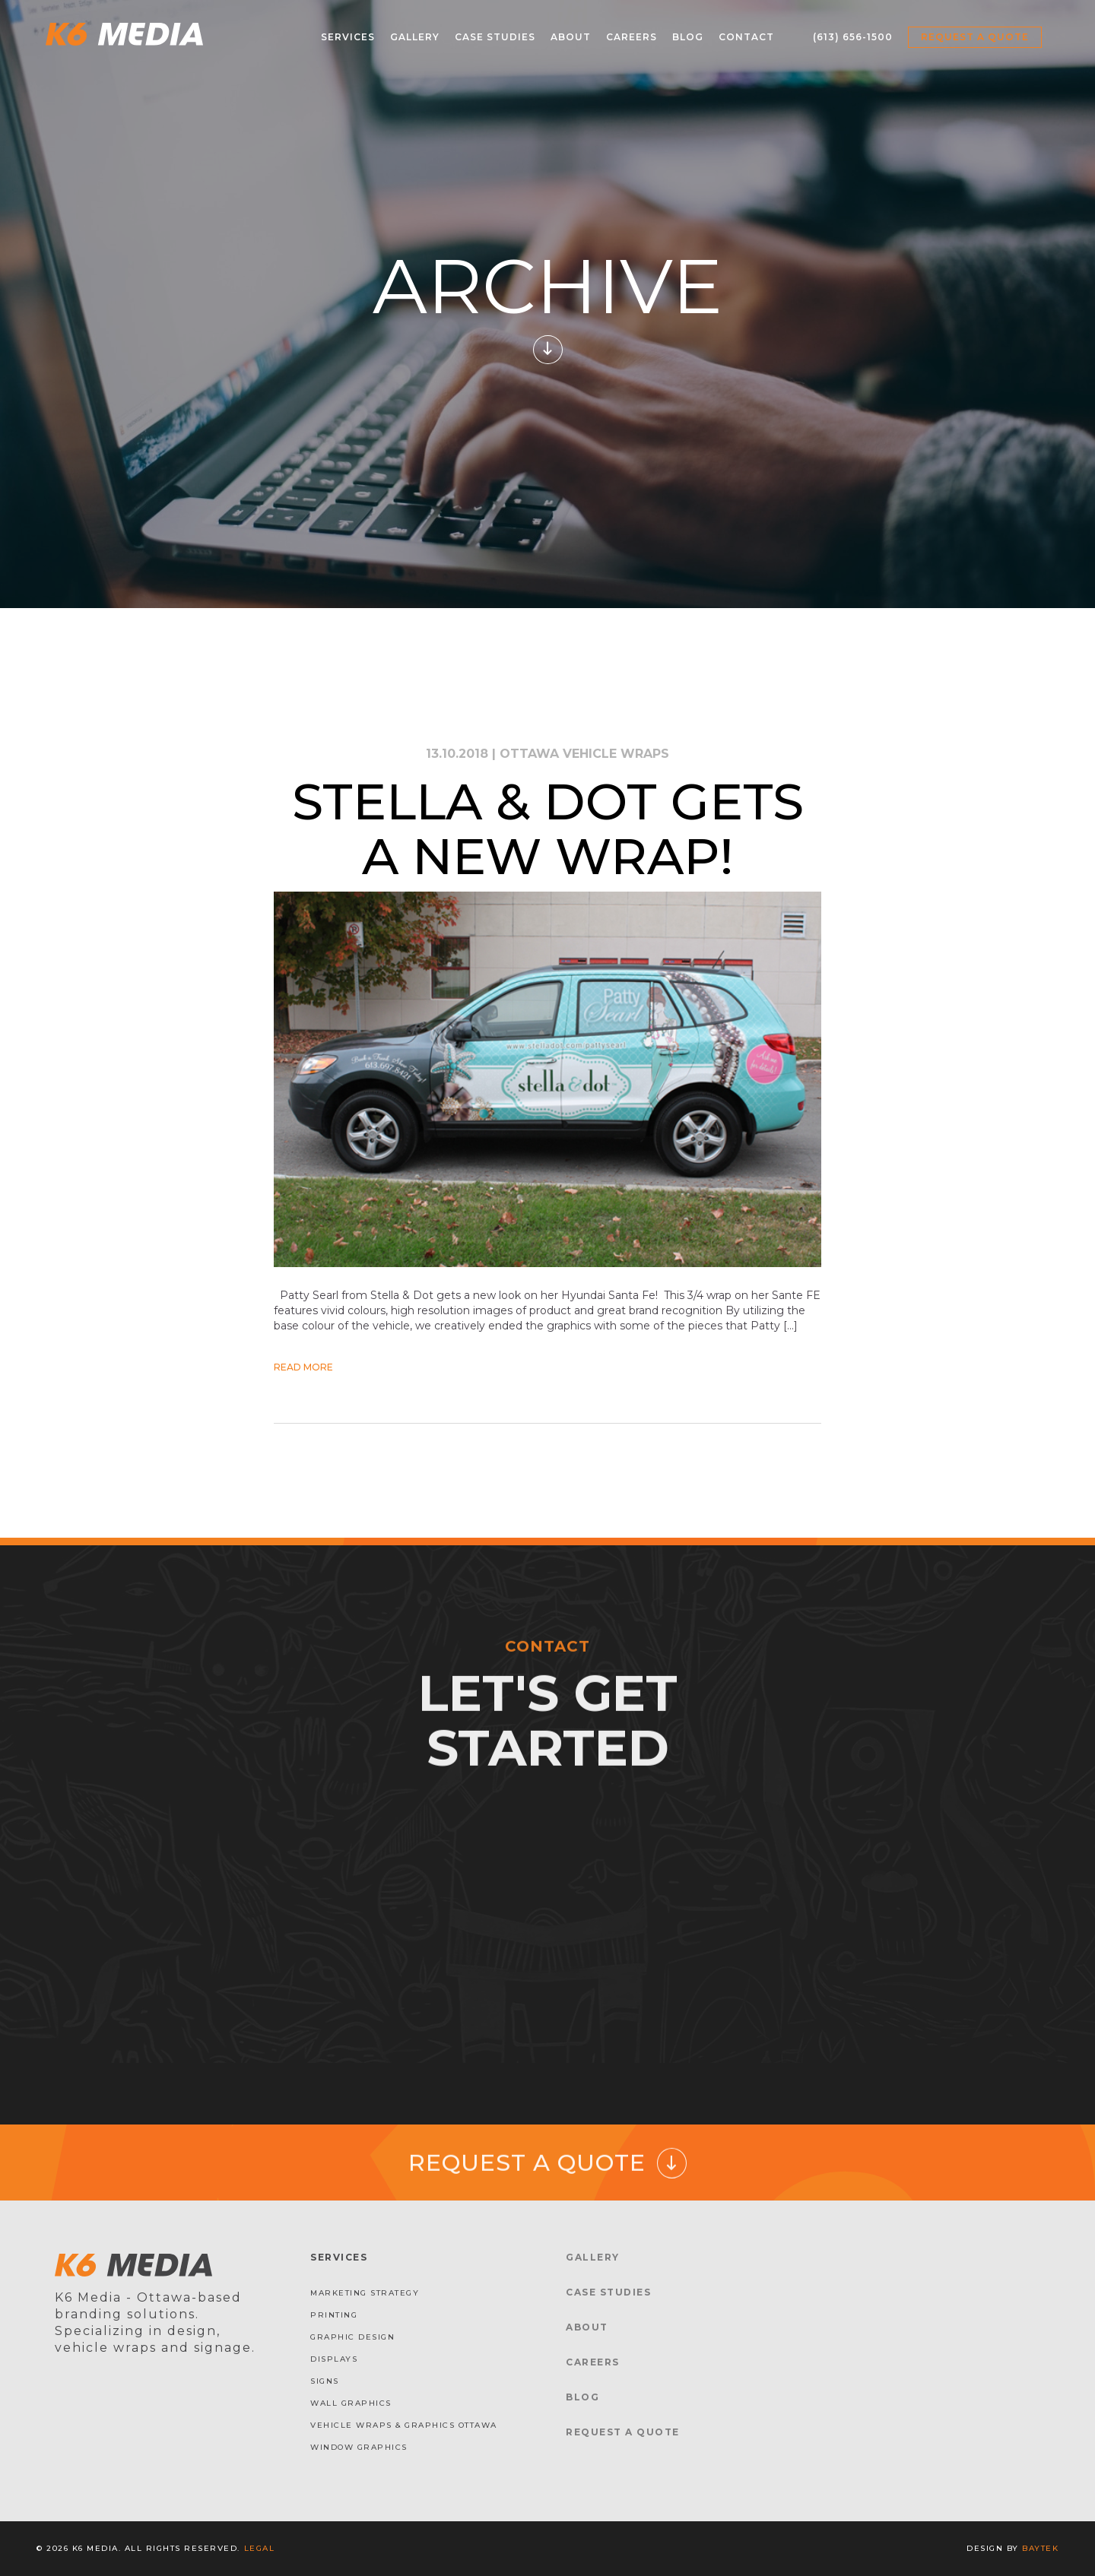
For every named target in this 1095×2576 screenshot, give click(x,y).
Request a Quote (975, 37)
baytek (1040, 2548)
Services (348, 37)
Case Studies (495, 37)
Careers (631, 37)
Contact (746, 37)
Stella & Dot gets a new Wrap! (548, 829)
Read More (303, 1367)
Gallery (415, 37)
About (571, 37)
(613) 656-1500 (853, 37)
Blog (687, 37)
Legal (259, 2548)
